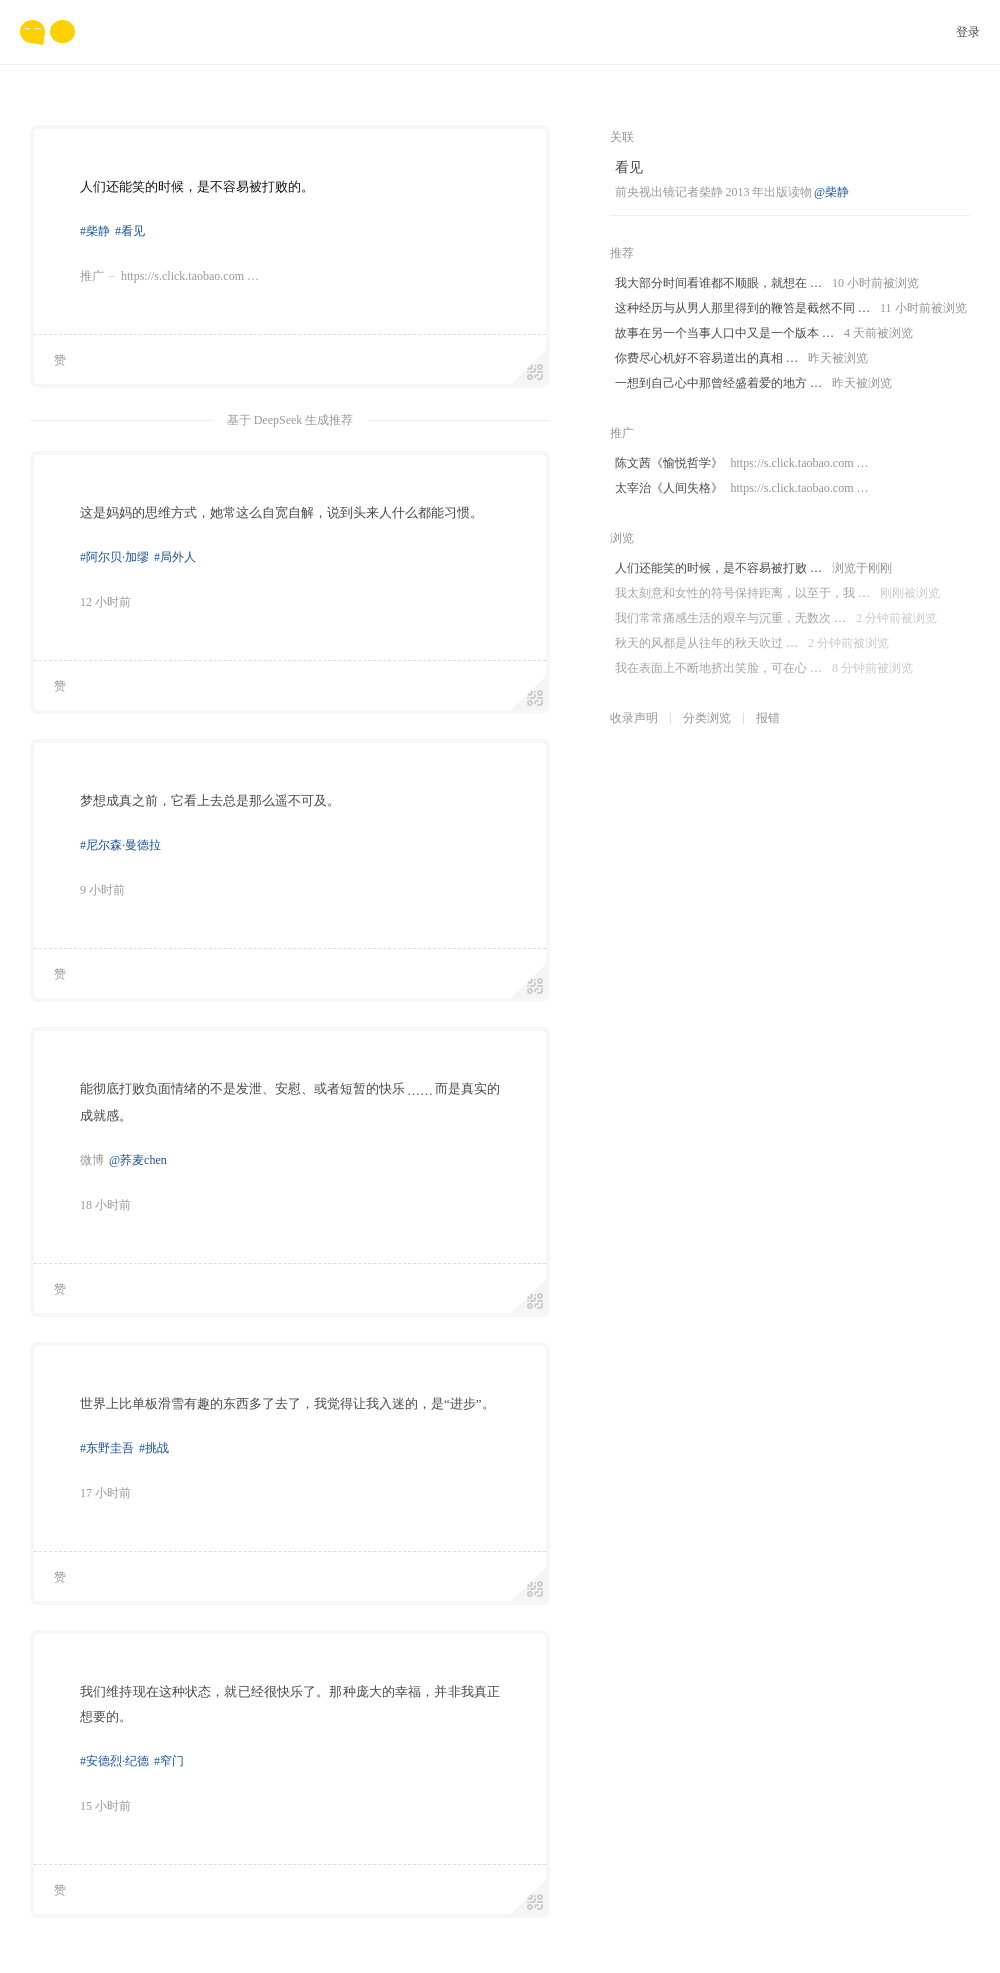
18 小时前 (105, 1205)
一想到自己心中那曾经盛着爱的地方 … (753, 383)
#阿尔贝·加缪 (114, 557)
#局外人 (175, 557)
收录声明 (634, 718)
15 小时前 (105, 1806)
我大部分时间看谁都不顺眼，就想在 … (767, 283)
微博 (92, 1160)
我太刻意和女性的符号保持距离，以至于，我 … (777, 593)
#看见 (130, 231)
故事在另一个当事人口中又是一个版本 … (764, 333)
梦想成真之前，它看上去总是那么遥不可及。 (210, 800)
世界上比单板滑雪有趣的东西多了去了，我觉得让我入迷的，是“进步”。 (287, 1403)
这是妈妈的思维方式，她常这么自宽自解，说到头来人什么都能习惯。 (281, 512)
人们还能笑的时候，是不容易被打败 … (753, 568)
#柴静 (95, 231)
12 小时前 (105, 602)
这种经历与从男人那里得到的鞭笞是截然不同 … (791, 308)
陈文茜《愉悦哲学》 (741, 463)
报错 (768, 718)
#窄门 (169, 1761)
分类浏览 (707, 718)
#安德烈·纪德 (114, 1761)
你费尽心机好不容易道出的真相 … (741, 358)
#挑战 (154, 1448)
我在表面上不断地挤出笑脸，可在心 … (764, 668)
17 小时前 (105, 1493)
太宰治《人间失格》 (741, 488)
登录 (968, 32)
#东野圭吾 (107, 1448)
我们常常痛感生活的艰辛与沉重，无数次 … (776, 618)
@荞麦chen (138, 1160)
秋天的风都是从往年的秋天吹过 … (752, 643)
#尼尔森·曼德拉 (120, 845)
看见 (629, 167)
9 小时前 (102, 890)
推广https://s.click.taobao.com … (169, 276)
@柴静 (831, 192)
